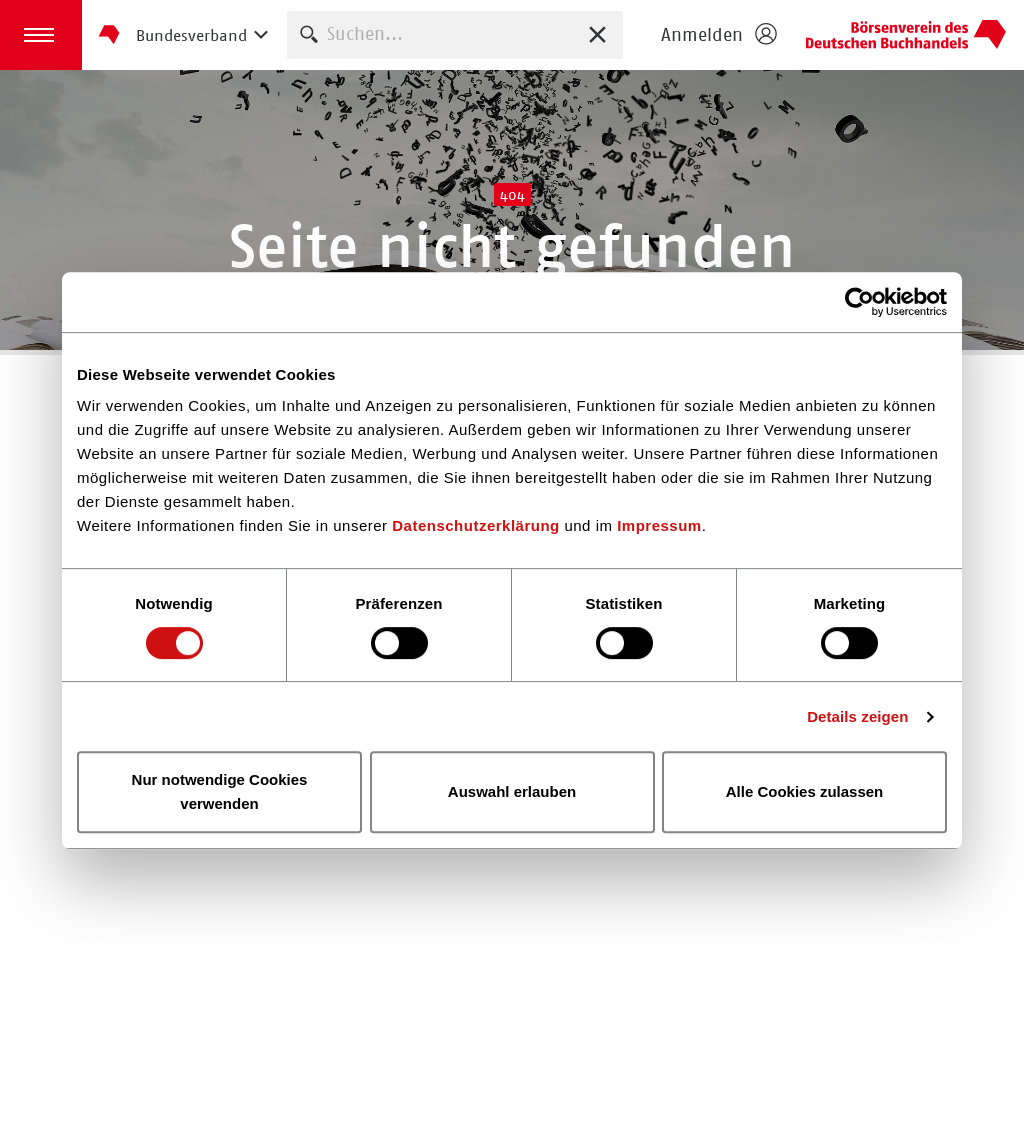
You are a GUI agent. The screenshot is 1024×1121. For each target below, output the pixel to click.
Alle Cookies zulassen (805, 791)
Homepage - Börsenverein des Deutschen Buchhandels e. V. (906, 35)
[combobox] (455, 34)
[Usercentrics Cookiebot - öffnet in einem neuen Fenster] (859, 302)
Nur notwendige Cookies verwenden (220, 791)
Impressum (659, 525)
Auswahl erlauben (512, 791)
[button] (41, 35)
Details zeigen (857, 716)
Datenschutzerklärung (476, 525)
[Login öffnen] (718, 35)
